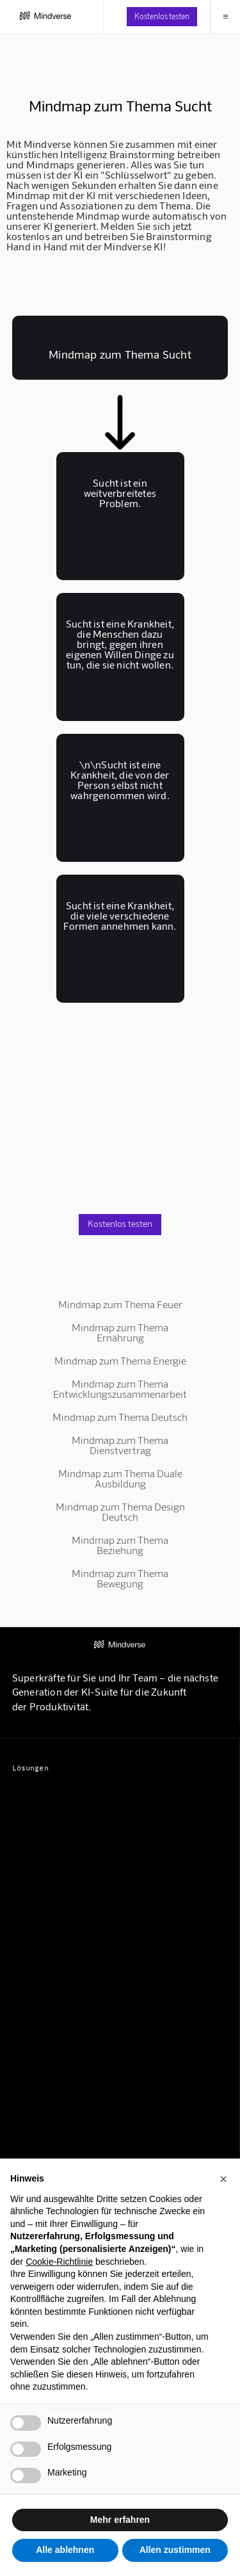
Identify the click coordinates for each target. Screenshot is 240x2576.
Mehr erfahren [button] (120, 2520)
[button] (223, 2179)
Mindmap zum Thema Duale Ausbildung (120, 1478)
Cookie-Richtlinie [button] (59, 2261)
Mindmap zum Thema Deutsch (120, 1417)
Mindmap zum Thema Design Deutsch (120, 1511)
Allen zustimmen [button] (175, 2550)
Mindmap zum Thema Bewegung (120, 1578)
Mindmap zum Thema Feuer (120, 1304)
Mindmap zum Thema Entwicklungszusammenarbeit (120, 1388)
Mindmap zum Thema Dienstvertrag (120, 1445)
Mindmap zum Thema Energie (120, 1360)
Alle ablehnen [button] (65, 2550)
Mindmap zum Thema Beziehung (120, 1545)
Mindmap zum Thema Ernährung (120, 1332)
